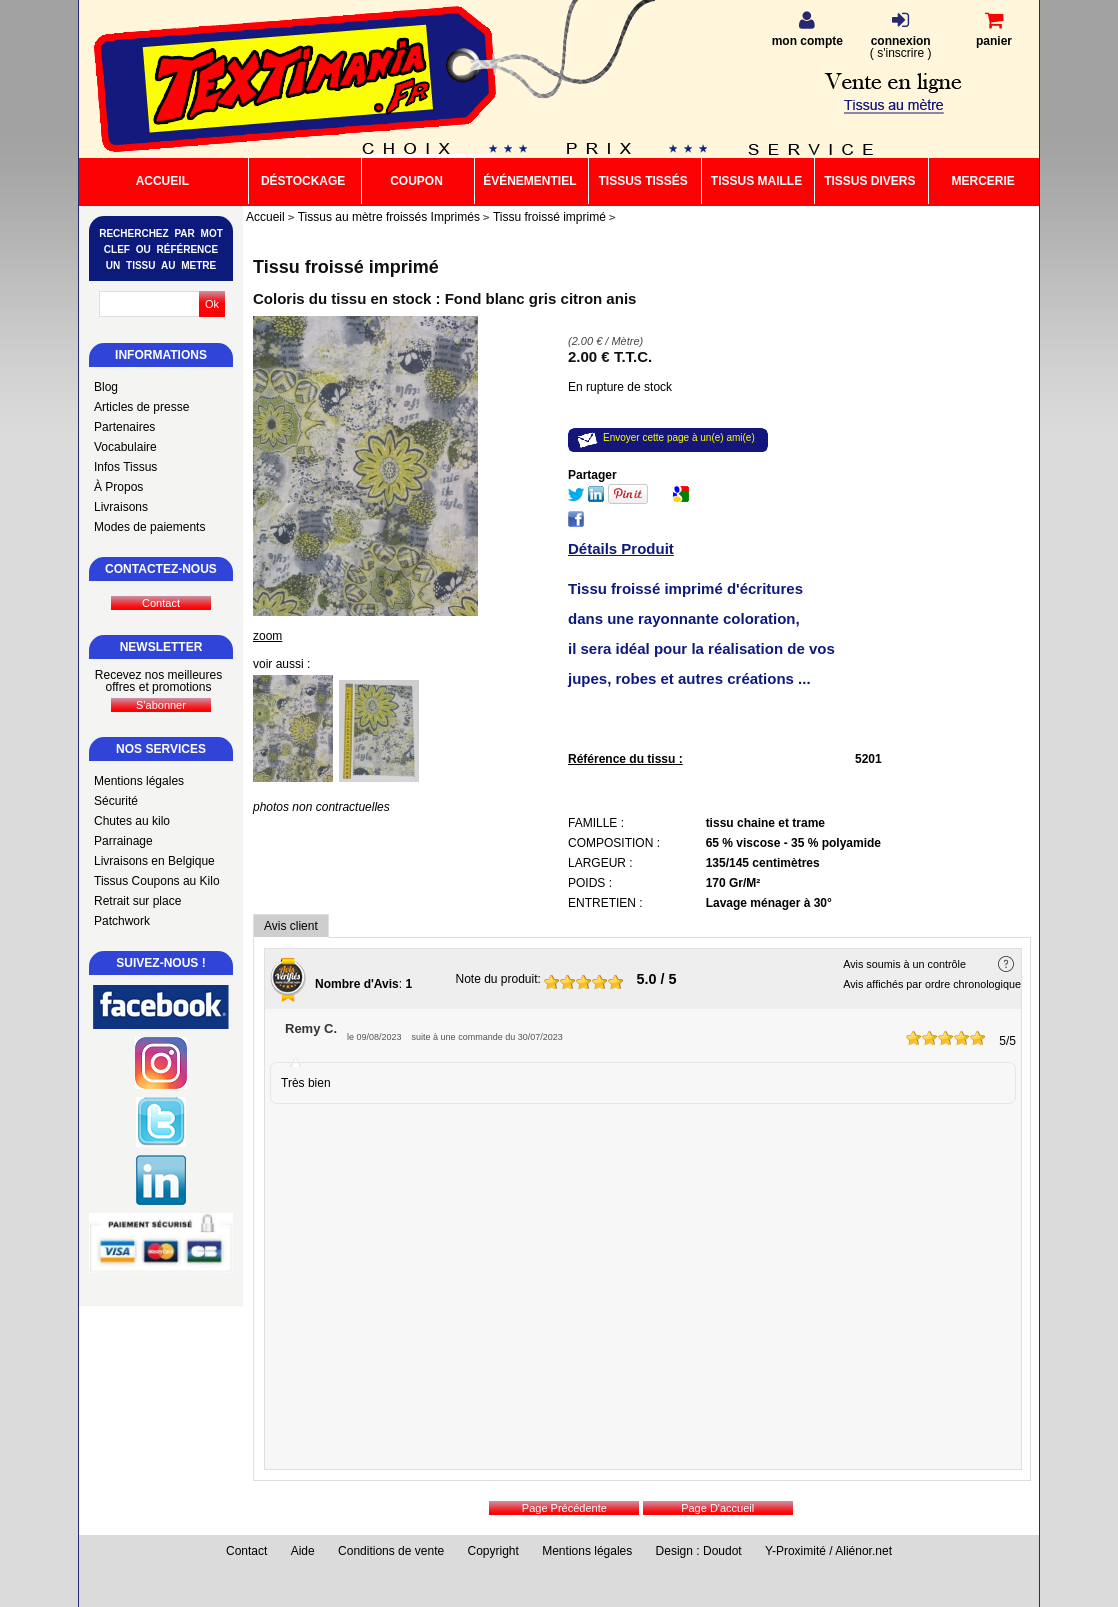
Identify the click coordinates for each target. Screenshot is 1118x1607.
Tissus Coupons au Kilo (157, 881)
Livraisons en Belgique (154, 861)
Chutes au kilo (132, 821)
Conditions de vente (391, 1551)
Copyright (493, 1551)
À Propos (118, 487)
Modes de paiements (149, 527)
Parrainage (123, 841)
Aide (303, 1551)
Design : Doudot (699, 1551)
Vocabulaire (125, 447)
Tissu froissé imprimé (346, 267)
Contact (246, 1551)
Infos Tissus (125, 467)
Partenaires (124, 427)
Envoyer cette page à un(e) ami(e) (679, 437)
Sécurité (116, 801)
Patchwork (122, 921)
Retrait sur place (137, 901)
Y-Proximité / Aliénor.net (828, 1551)
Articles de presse (141, 407)
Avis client (291, 926)
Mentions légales (139, 781)
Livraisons (121, 507)
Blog (106, 387)
